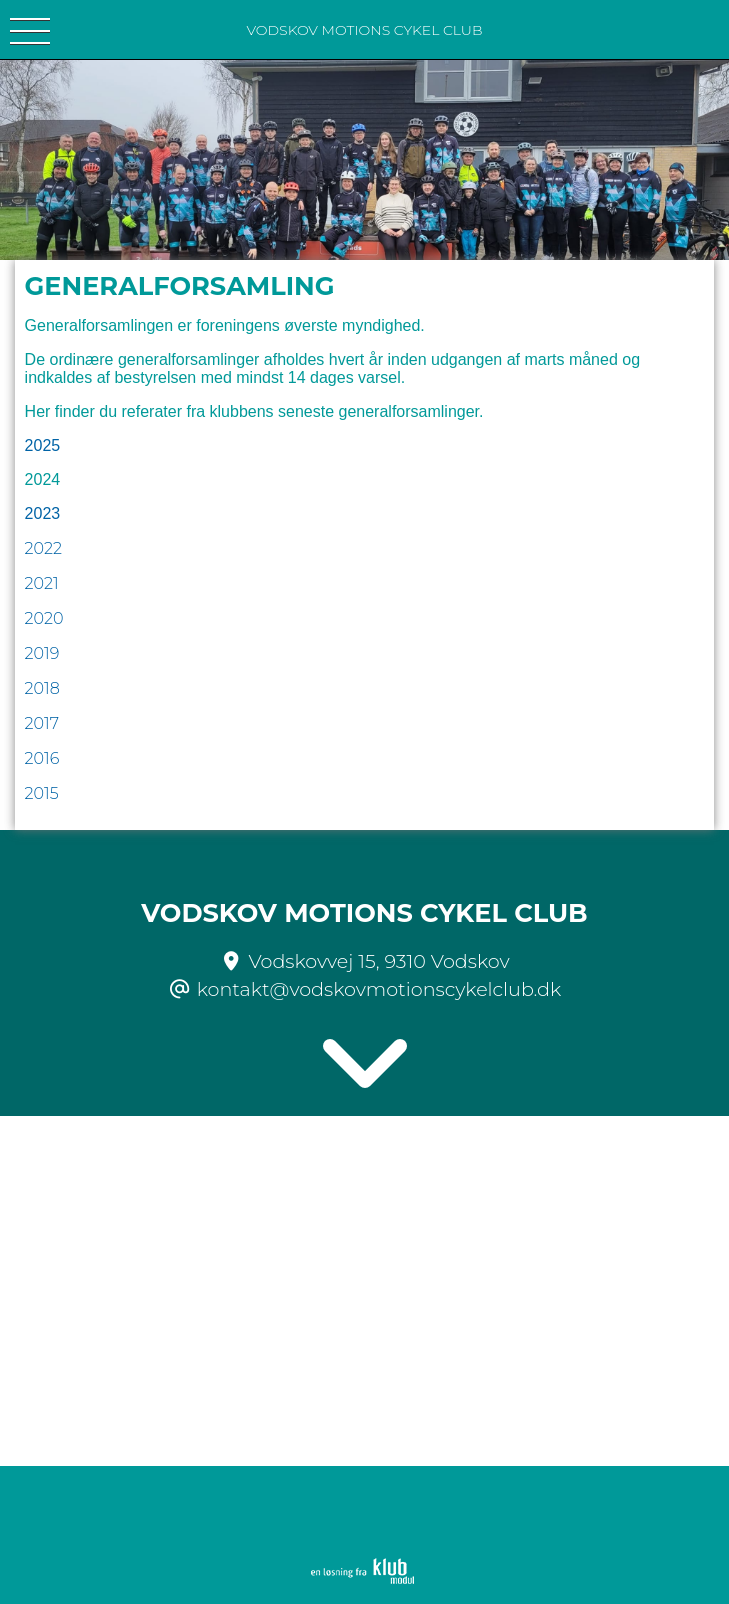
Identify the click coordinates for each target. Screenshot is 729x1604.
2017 (42, 723)
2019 (42, 653)
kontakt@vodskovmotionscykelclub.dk (379, 989)
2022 (44, 548)
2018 (42, 688)
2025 (43, 445)
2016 (42, 758)
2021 (42, 583)
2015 (42, 793)
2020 (44, 618)
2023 (43, 513)
